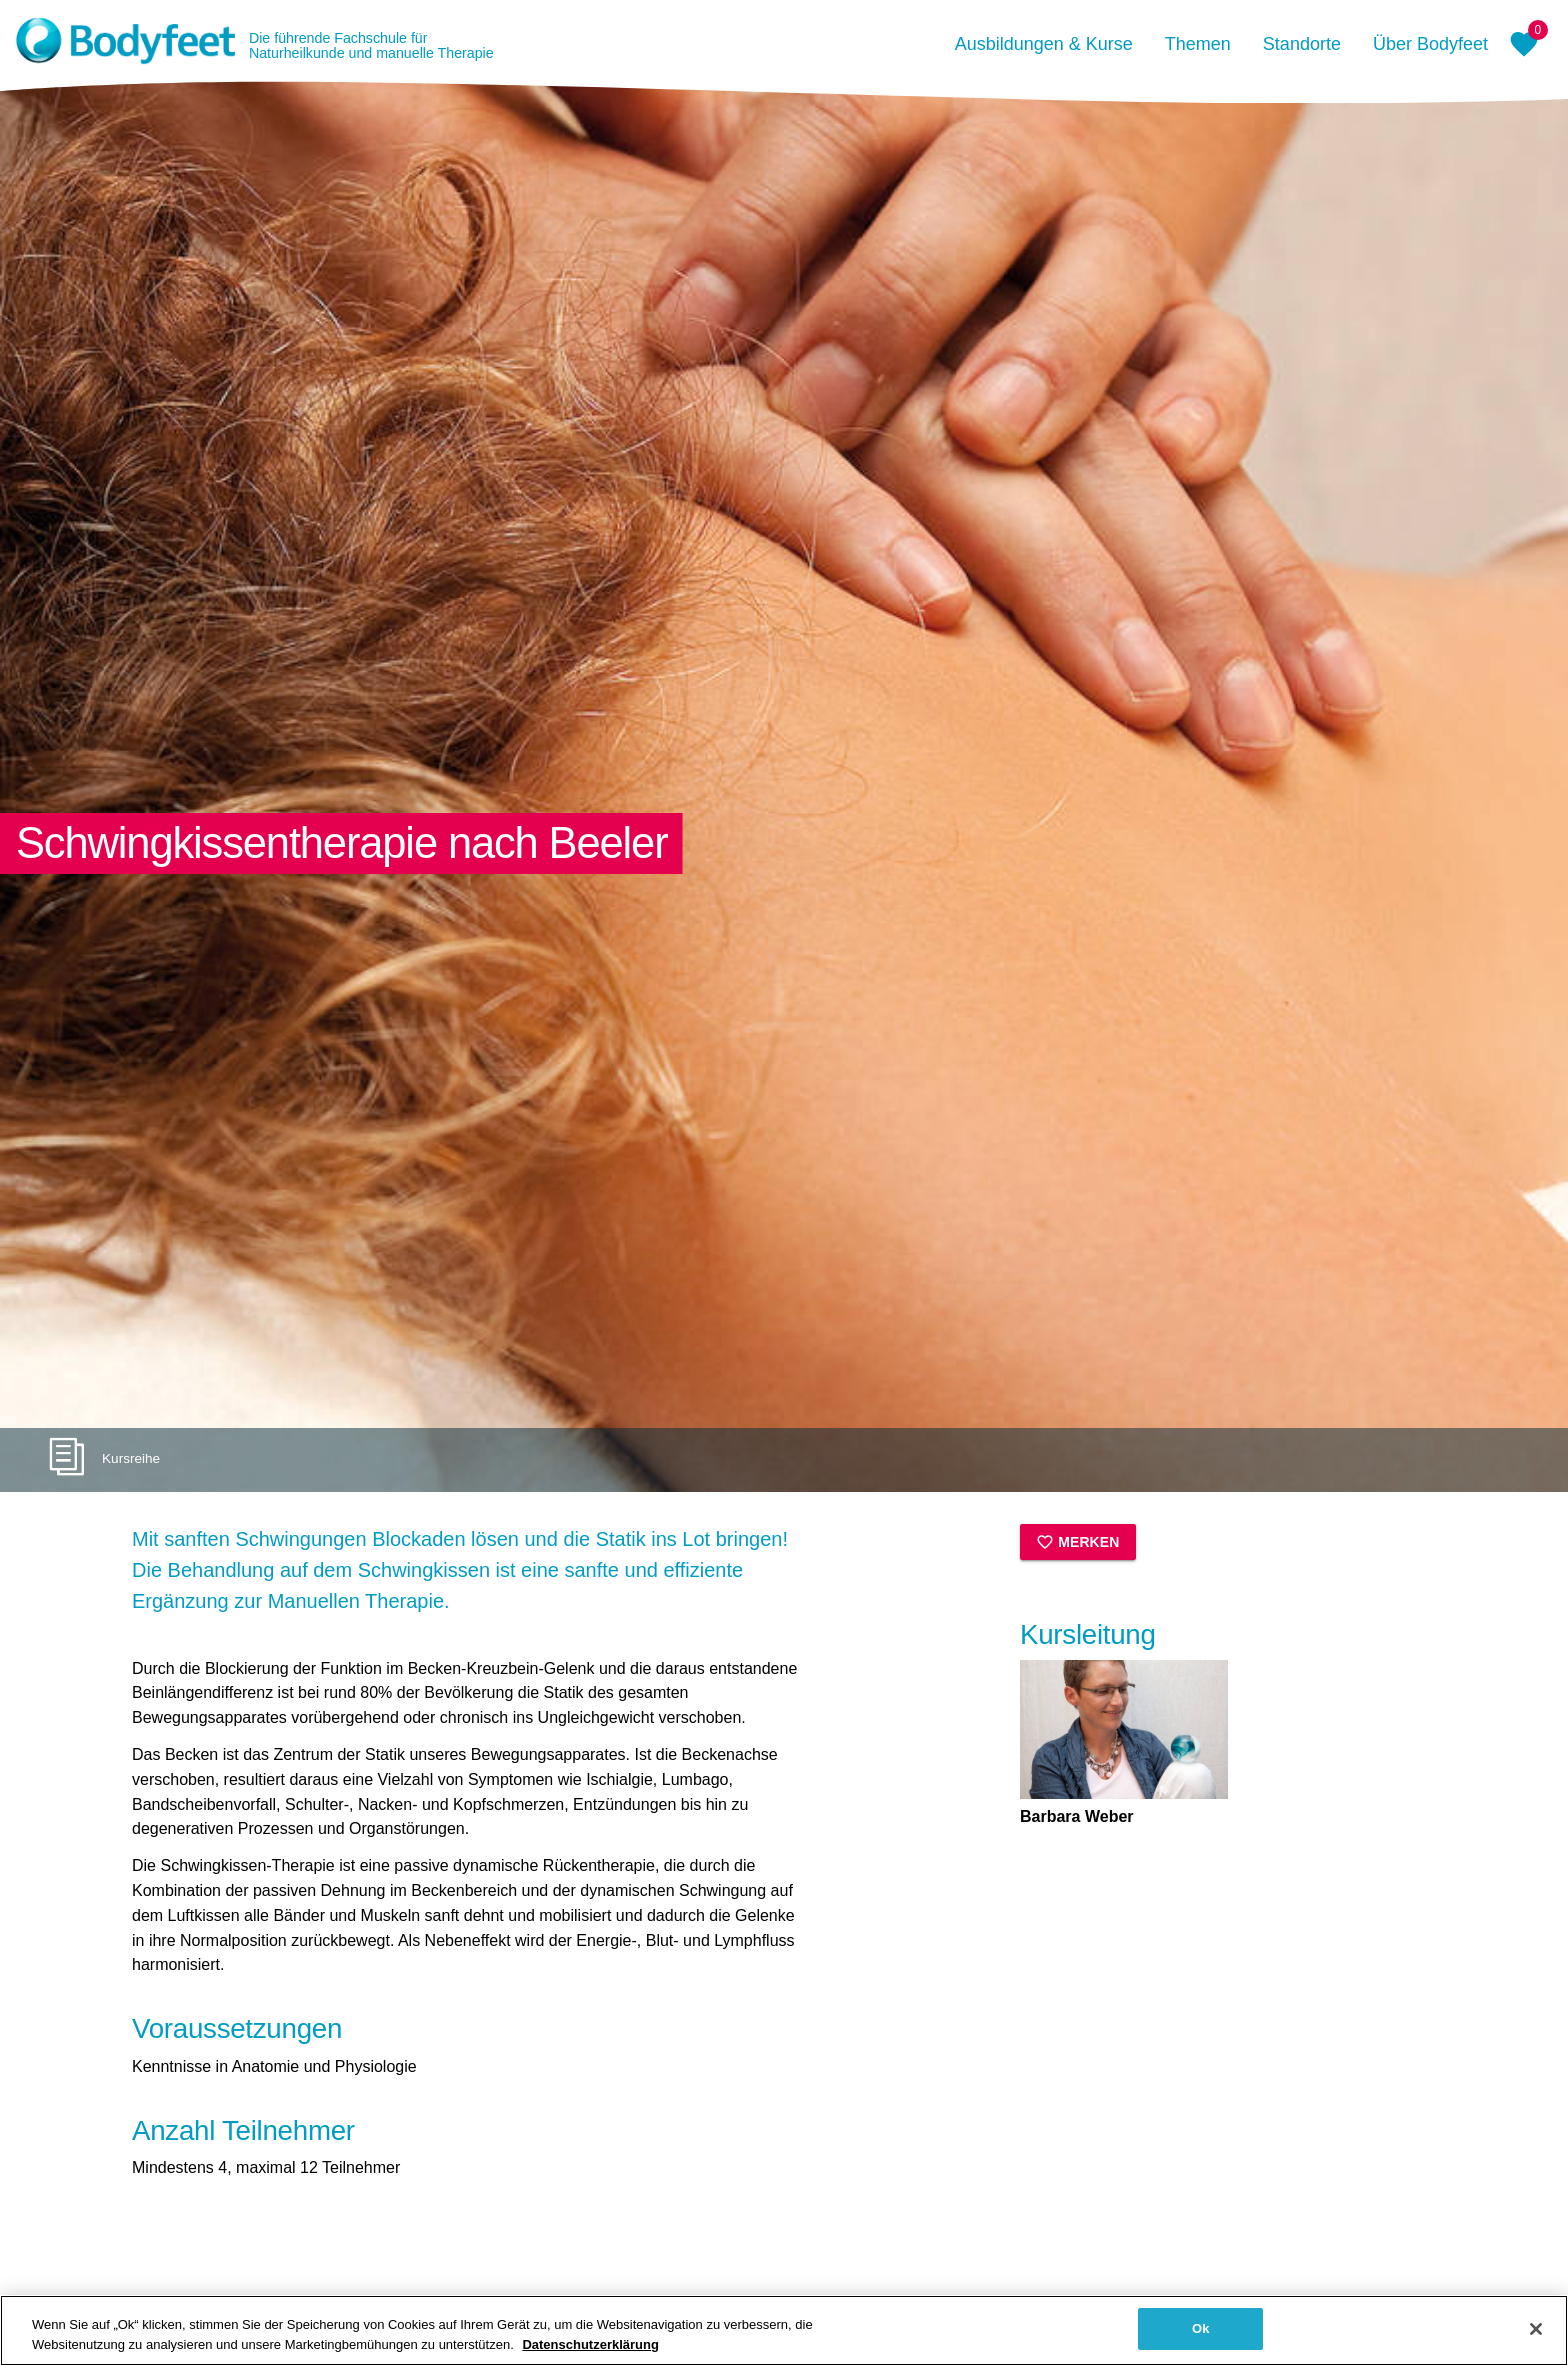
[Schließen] (1536, 2329)
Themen (1198, 44)
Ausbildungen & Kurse (1044, 44)
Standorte (1302, 44)
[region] (784, 2330)
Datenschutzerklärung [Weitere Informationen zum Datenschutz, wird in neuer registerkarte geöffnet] (590, 2344)
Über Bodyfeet (1430, 44)
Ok (1201, 2328)
